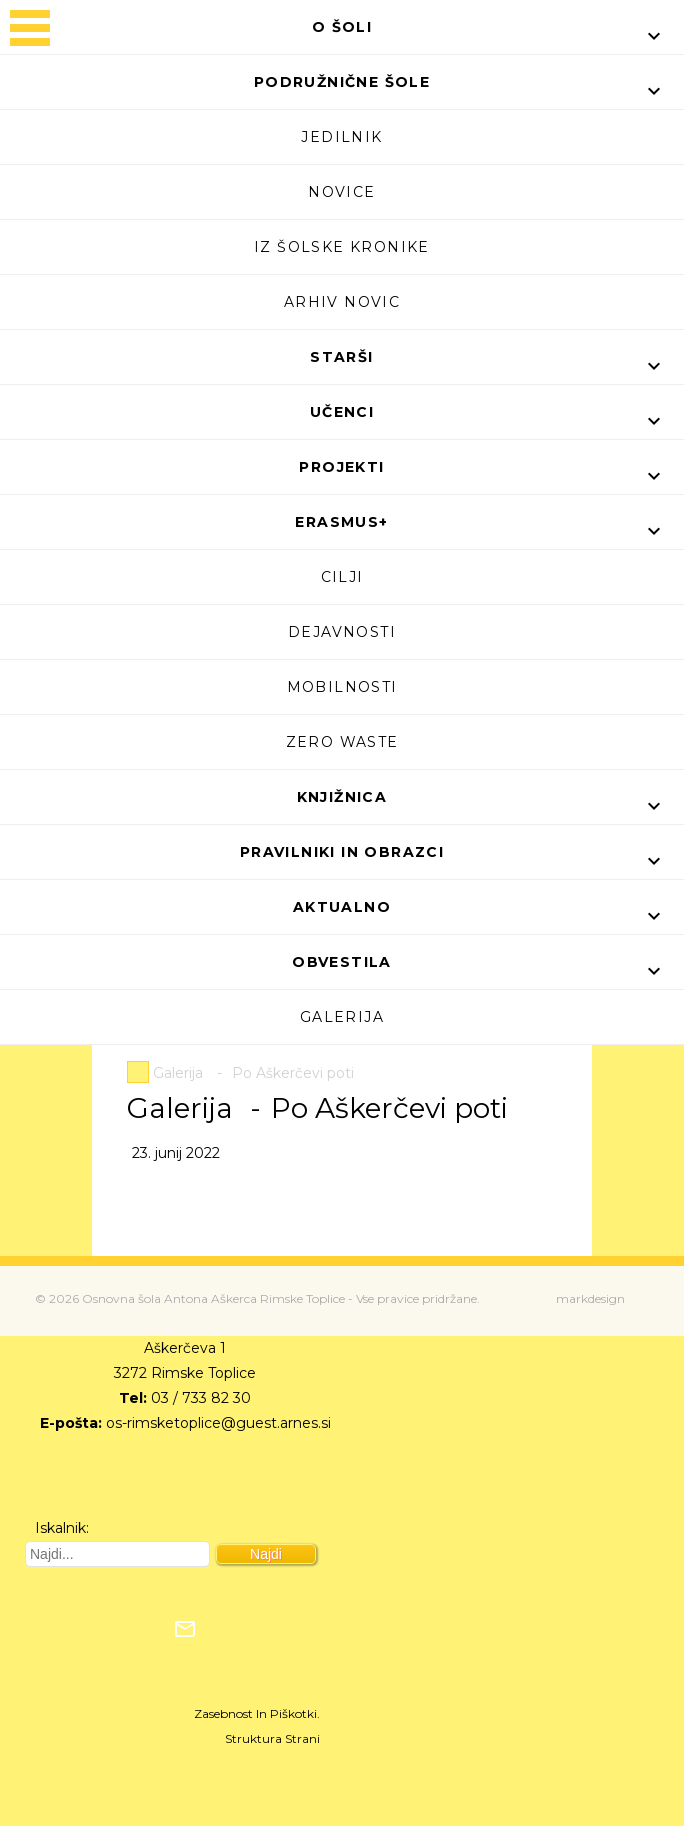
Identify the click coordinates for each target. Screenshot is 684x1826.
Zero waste (342, 742)
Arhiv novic (342, 302)
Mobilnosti (342, 687)
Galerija (342, 1017)
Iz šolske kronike (342, 247)
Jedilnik (341, 137)
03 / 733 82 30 (201, 1398)
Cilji (342, 577)
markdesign (590, 1298)
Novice (341, 192)
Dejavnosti (342, 632)
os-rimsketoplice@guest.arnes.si (218, 1423)
